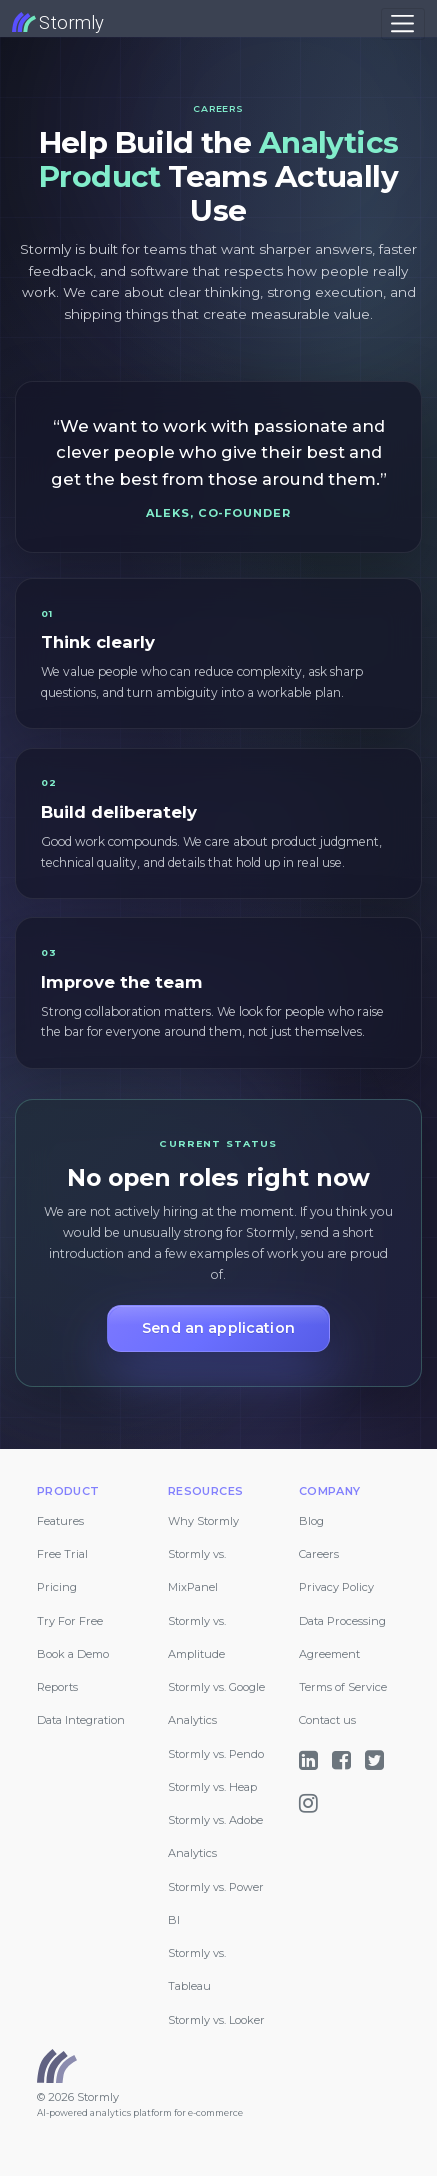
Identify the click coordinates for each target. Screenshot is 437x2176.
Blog (311, 1521)
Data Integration (81, 1720)
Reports (57, 1687)
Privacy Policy (336, 1587)
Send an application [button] (218, 1328)
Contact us (327, 1720)
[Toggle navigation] (403, 23)
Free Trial (62, 1554)
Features (60, 1521)
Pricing (57, 1587)
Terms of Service (343, 1687)
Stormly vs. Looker (216, 2020)
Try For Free (70, 1621)
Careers (319, 1554)
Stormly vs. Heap (212, 1787)
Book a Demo (73, 1654)
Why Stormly (203, 1521)
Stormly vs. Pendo (216, 1754)
